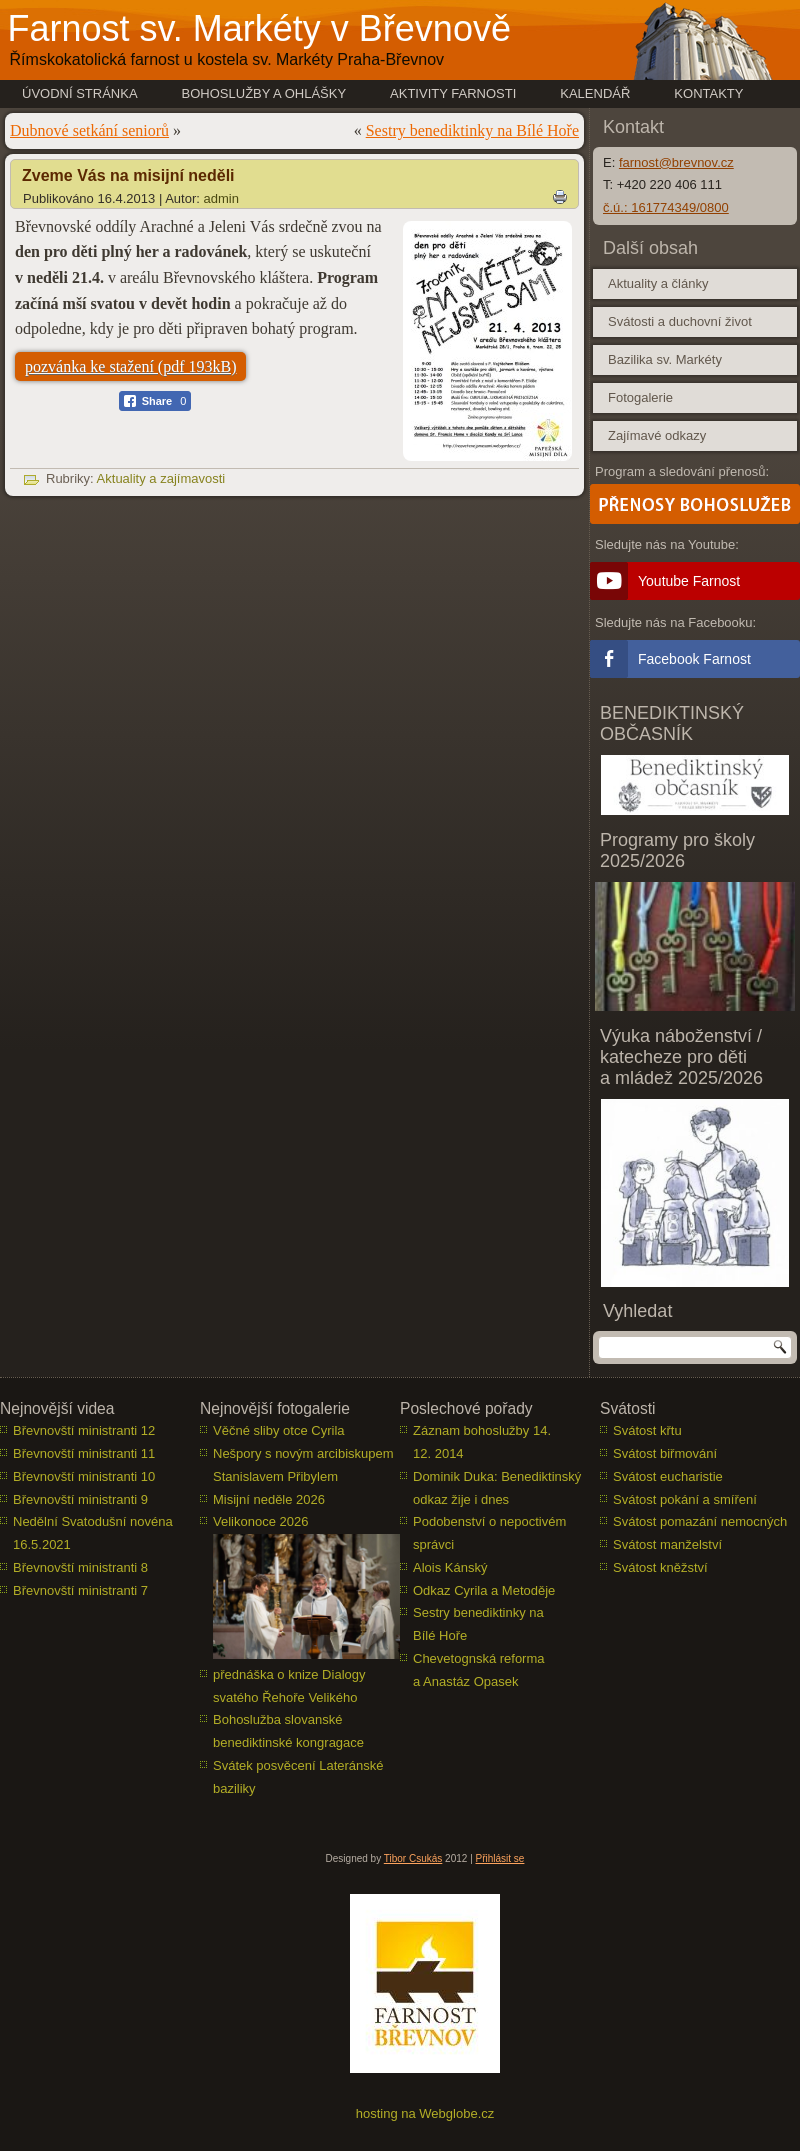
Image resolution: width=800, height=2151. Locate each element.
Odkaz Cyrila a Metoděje (484, 1590)
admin (221, 198)
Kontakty (708, 93)
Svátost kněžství (660, 1567)
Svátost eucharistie (668, 1476)
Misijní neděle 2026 (269, 1499)
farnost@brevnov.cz (676, 162)
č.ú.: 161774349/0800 (666, 207)
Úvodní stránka (80, 93)
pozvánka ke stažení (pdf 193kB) (130, 366)
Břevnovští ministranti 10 (84, 1476)
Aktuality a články (658, 283)
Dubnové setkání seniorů (89, 130)
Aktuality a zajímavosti (161, 478)
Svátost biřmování (665, 1453)
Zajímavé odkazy (657, 435)
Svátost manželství (667, 1544)
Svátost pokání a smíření (685, 1499)
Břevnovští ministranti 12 (84, 1430)
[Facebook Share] (155, 401)
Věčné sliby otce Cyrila (279, 1430)
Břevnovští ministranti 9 (80, 1499)
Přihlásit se (500, 1858)
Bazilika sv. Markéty (665, 359)
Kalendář (595, 93)
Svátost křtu (647, 1430)
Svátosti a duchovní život (680, 321)
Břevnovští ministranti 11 (84, 1453)
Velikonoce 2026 (260, 1521)
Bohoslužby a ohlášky (264, 93)
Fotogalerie (640, 397)
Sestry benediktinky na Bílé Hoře (472, 130)
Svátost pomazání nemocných (700, 1521)
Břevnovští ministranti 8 (80, 1567)
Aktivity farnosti (453, 93)
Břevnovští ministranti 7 (80, 1590)
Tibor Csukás (413, 1858)
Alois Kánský (450, 1567)
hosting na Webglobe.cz (425, 2113)
